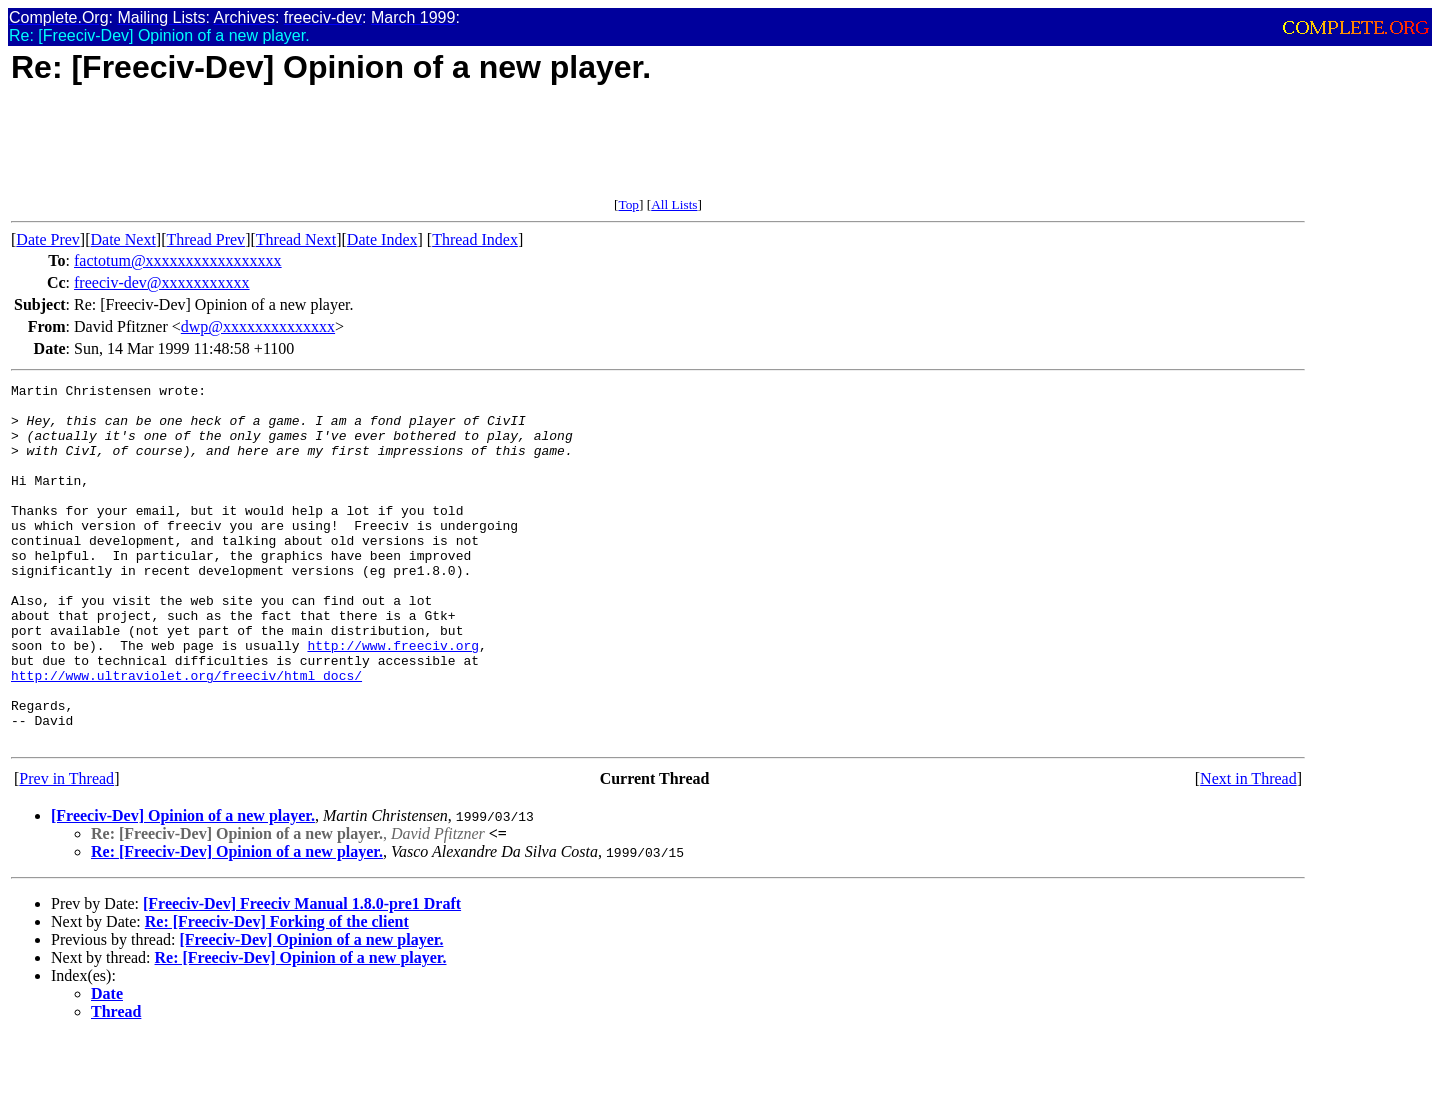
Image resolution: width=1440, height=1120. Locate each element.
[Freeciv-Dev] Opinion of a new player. (183, 887)
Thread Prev (205, 239)
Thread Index (475, 239)
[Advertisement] (375, 152)
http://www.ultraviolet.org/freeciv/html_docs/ (186, 735)
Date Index (382, 239)
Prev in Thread (66, 850)
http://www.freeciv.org (393, 699)
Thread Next (296, 239)
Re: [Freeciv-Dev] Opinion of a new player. (237, 923)
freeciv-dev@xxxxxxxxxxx (162, 282)
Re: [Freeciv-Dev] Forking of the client (277, 993)
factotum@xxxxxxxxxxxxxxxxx (178, 260)
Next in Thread (1248, 850)
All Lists (674, 204)
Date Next (123, 239)
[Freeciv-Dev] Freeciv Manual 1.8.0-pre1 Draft (302, 975)
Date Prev (48, 239)
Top (628, 204)
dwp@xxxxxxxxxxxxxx (258, 326)
